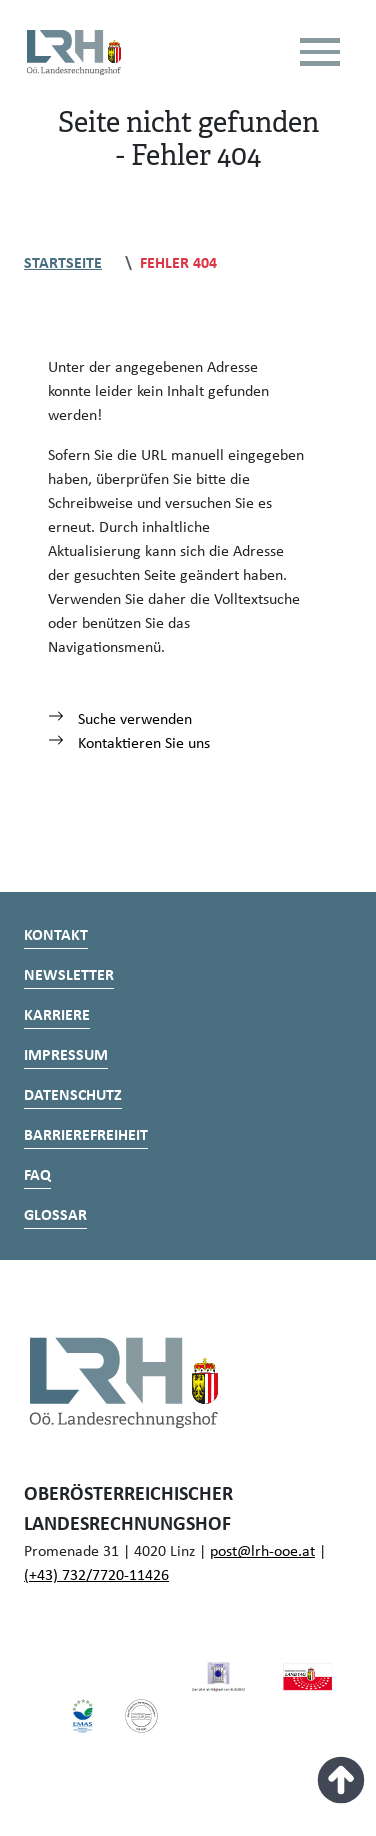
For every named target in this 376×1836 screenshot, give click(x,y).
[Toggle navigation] (320, 52)
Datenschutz (73, 1096)
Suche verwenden (120, 720)
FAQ (37, 1176)
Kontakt (56, 936)
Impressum (66, 1056)
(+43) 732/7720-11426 (96, 1576)
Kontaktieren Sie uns (129, 744)
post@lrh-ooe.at (262, 1552)
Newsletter (69, 976)
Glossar (55, 1216)
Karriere (57, 1016)
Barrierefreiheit (86, 1136)
